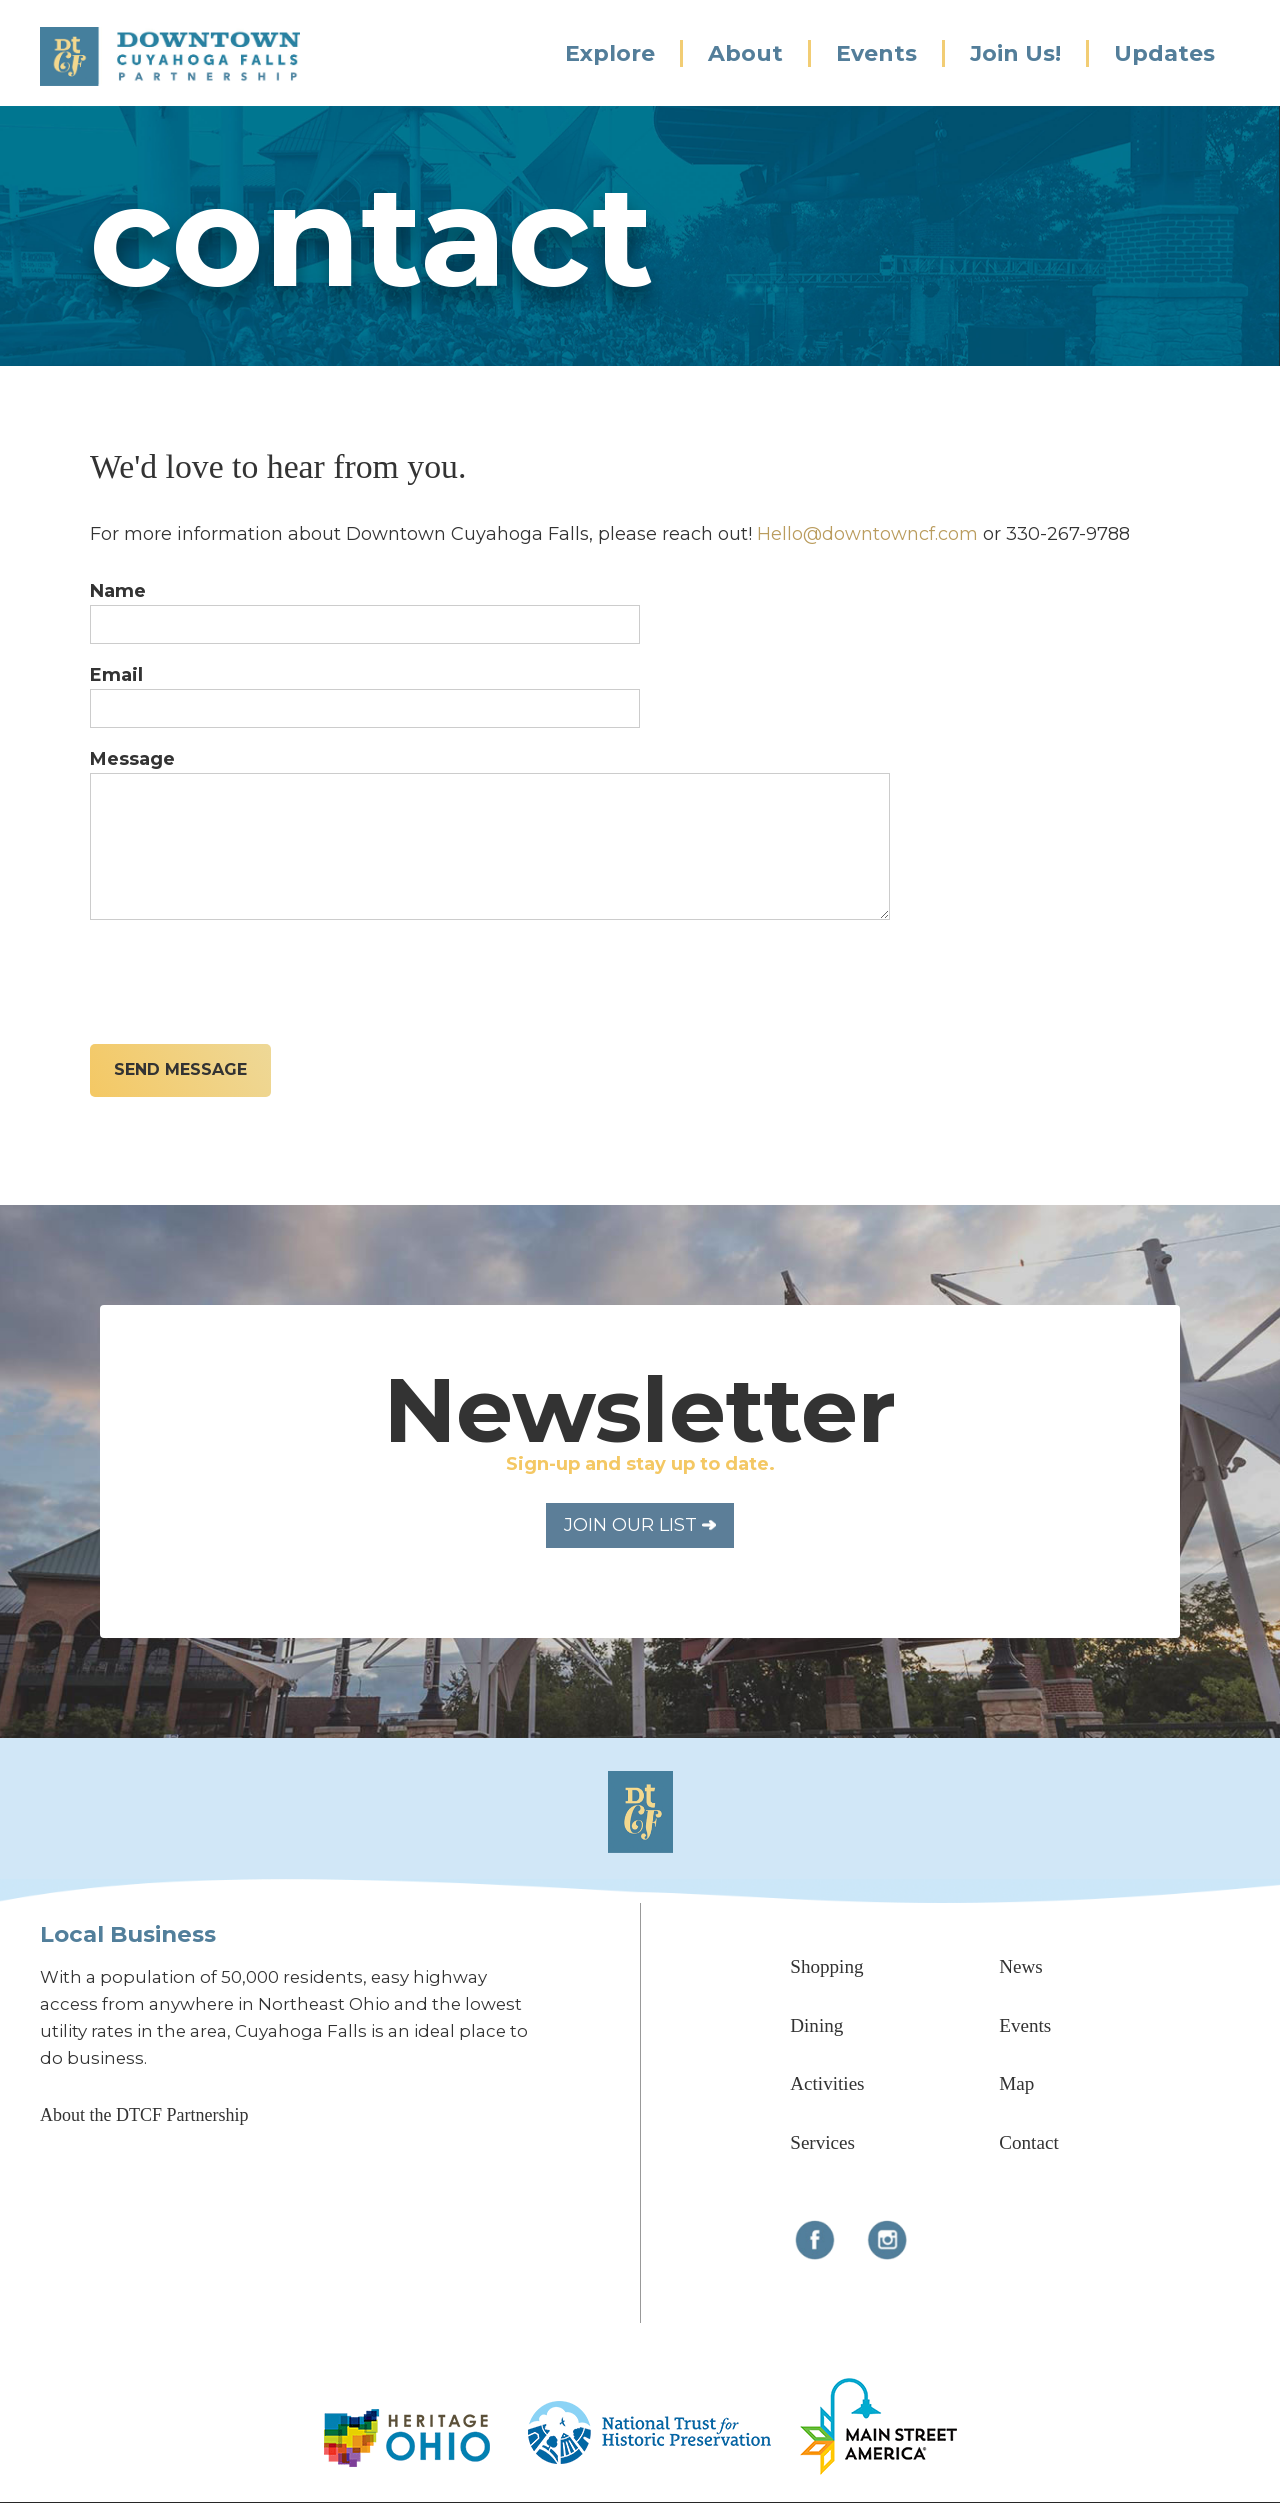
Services (822, 2142)
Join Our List (640, 1525)
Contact (1028, 2142)
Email (116, 675)
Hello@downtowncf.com (867, 534)
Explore (610, 53)
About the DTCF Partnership (144, 2115)
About (745, 53)
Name (118, 591)
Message (132, 759)
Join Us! (1015, 53)
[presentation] (242, 977)
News (1021, 1966)
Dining (816, 2025)
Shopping (826, 1966)
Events (876, 53)
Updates (1164, 53)
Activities (827, 2083)
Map (1016, 2083)
